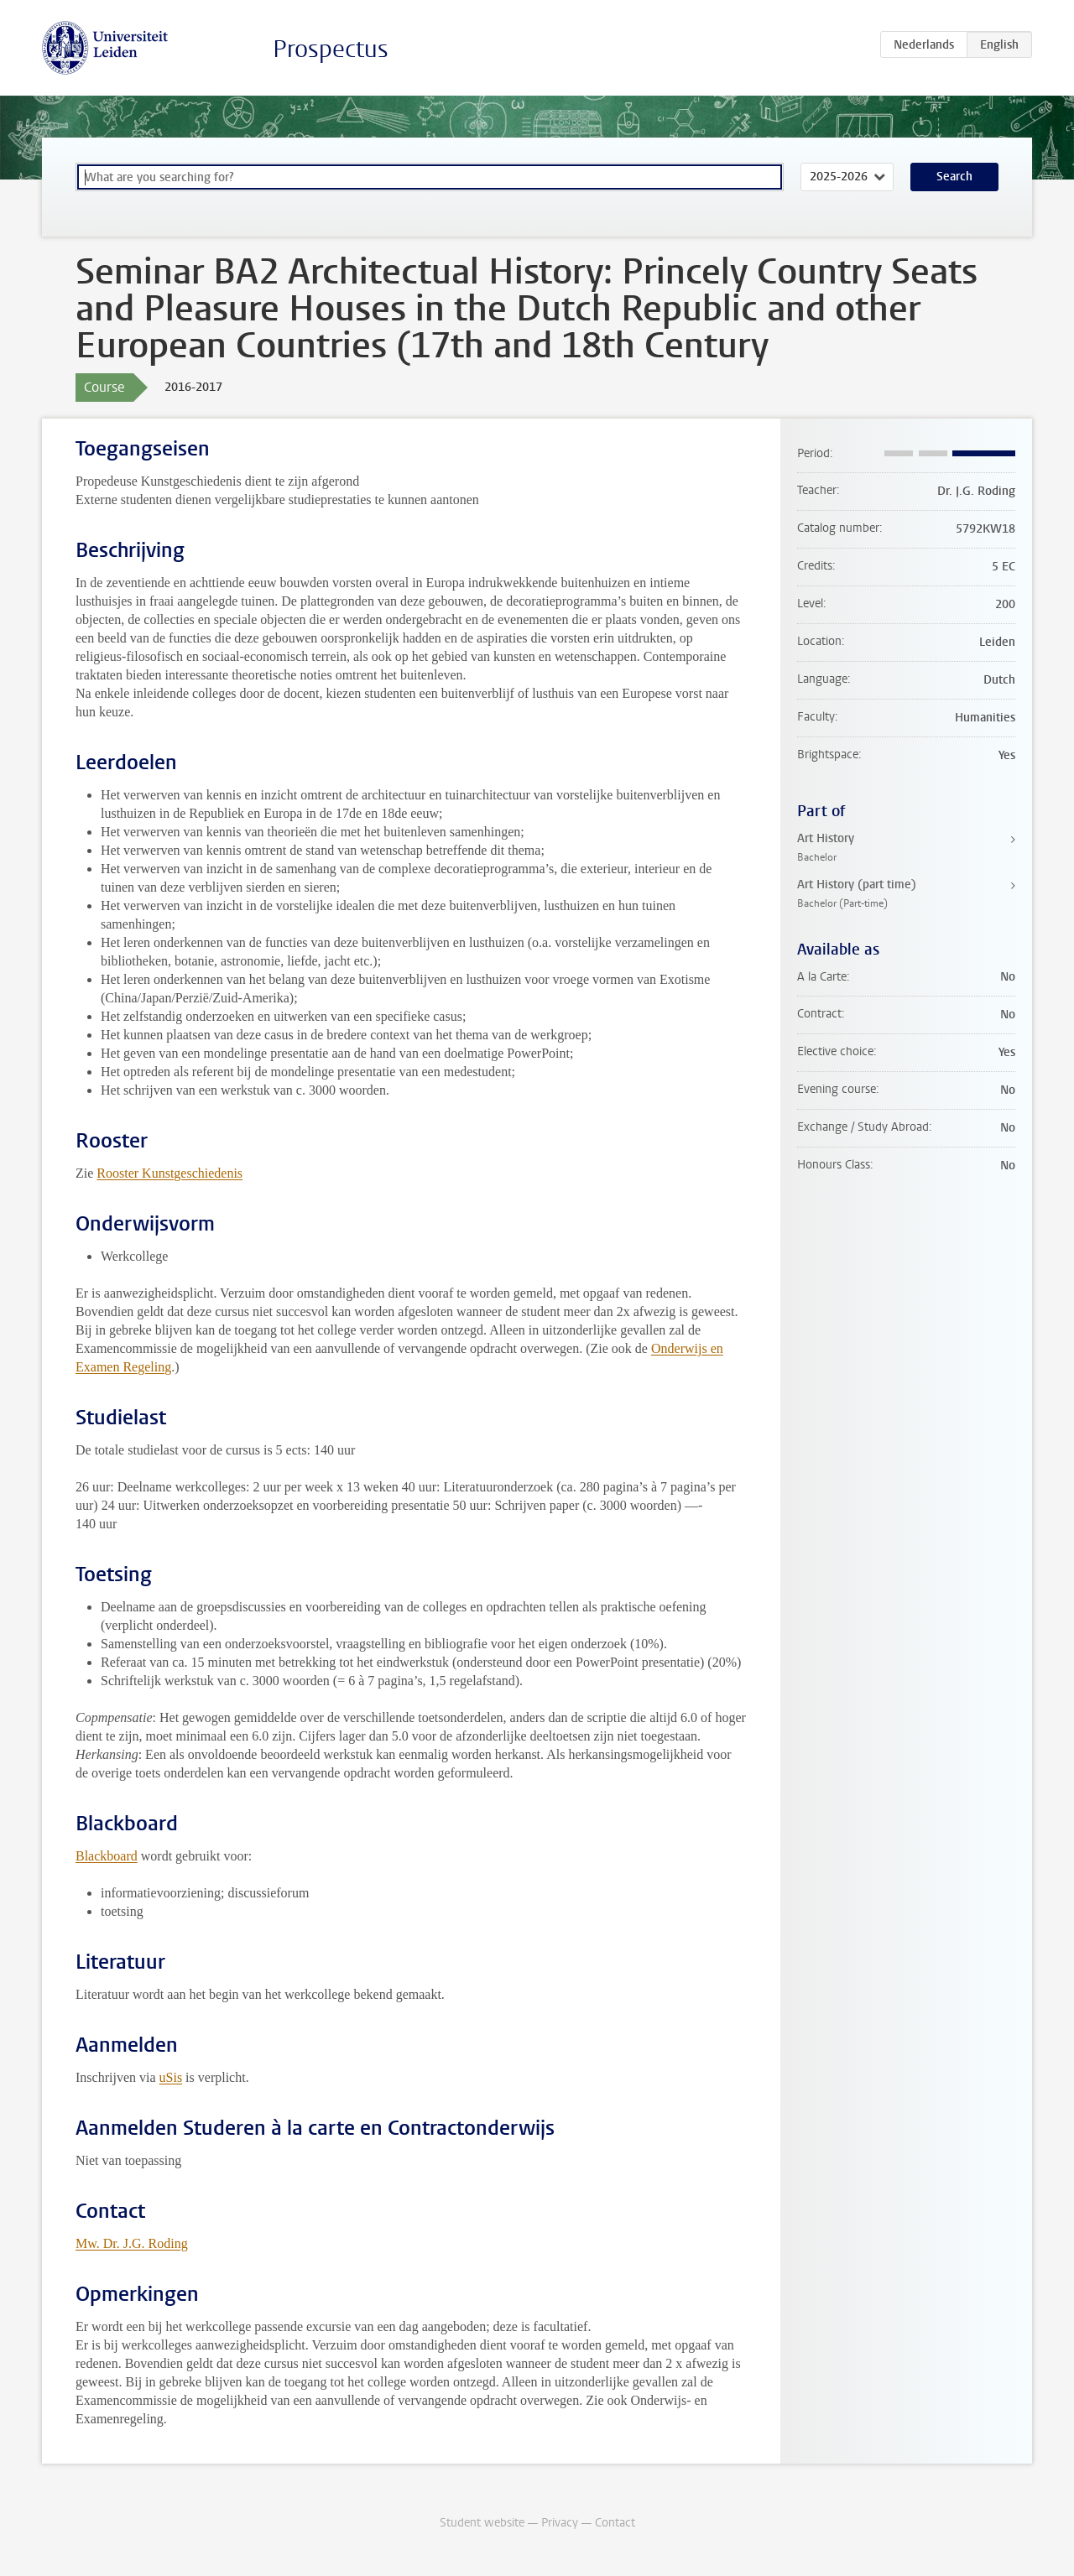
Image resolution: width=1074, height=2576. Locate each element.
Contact (615, 2523)
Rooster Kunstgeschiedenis (169, 1173)
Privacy (559, 2523)
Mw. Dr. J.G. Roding (132, 2243)
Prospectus (330, 49)
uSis (171, 2077)
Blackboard (107, 1856)
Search (954, 177)
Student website (482, 2523)
